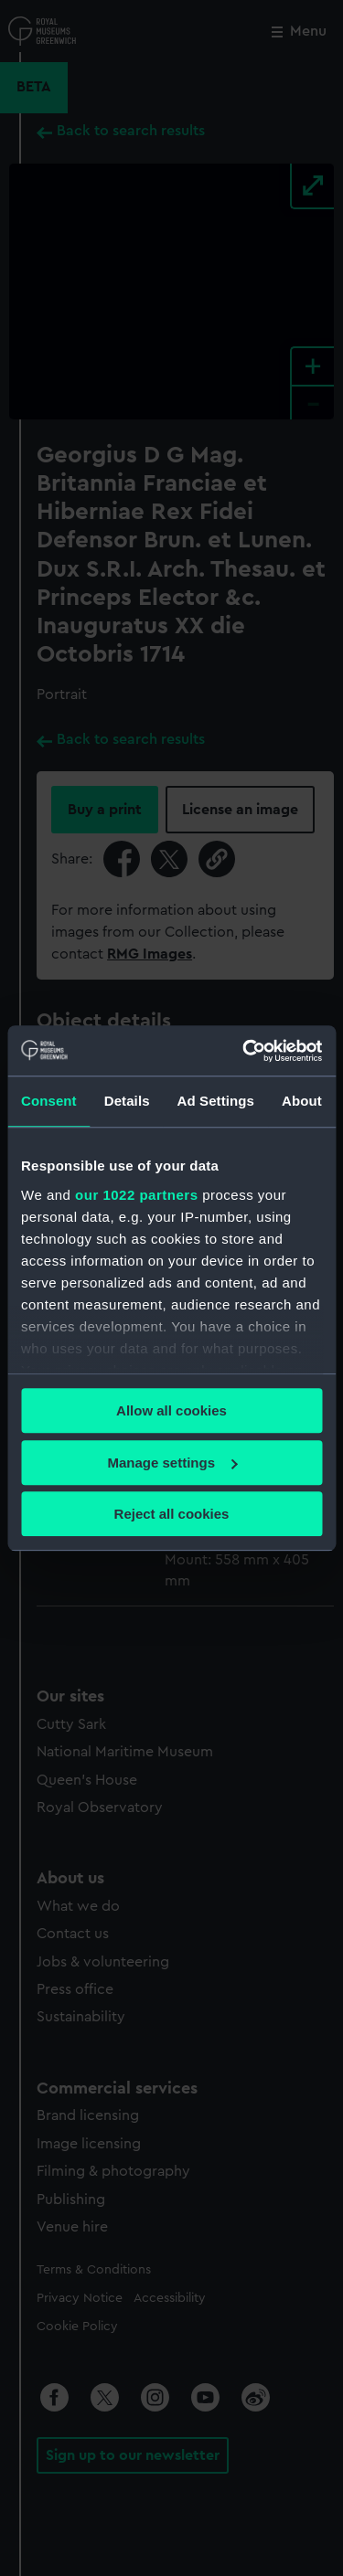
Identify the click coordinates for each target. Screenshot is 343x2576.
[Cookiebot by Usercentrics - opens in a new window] (244, 1051)
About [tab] (302, 1100)
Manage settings (172, 1462)
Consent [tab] (49, 1100)
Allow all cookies (171, 1410)
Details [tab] (127, 1100)
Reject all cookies (172, 1513)
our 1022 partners (136, 1195)
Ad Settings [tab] (215, 1100)
